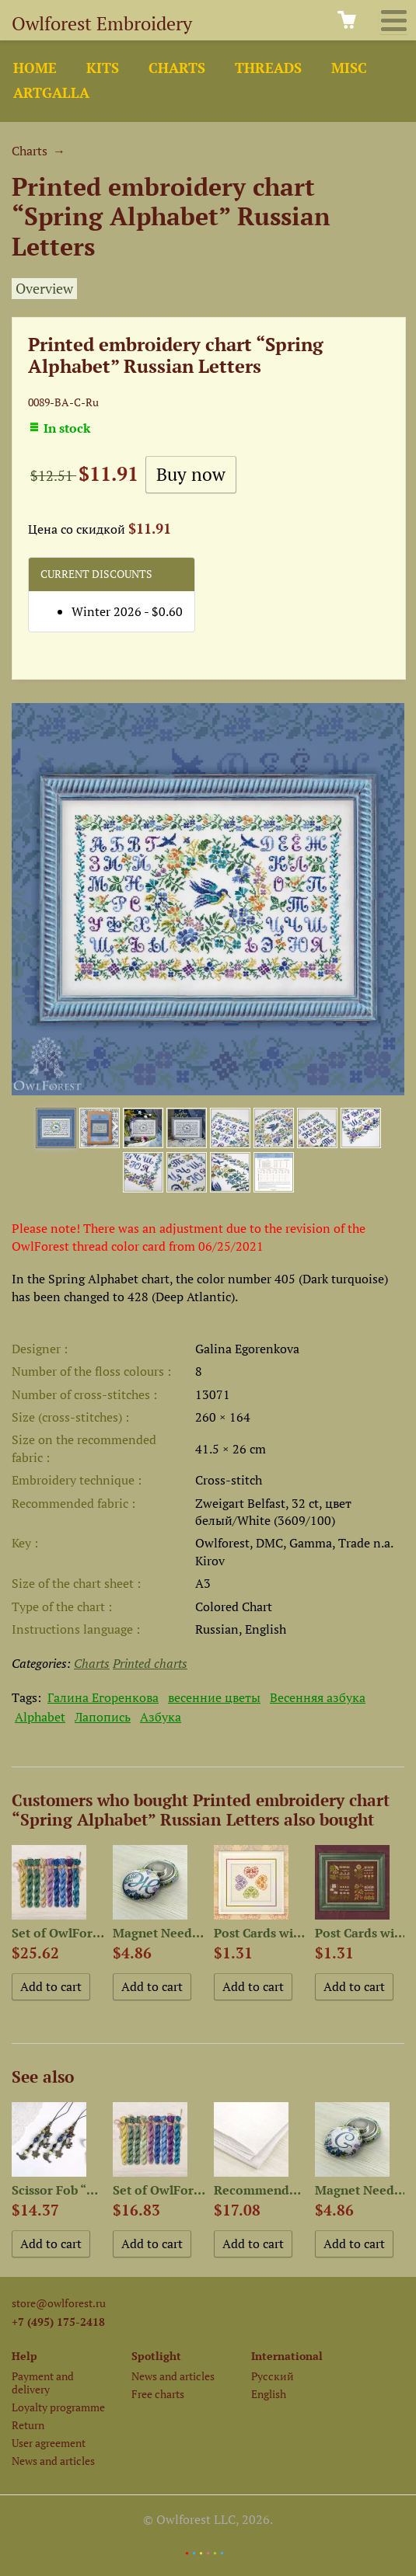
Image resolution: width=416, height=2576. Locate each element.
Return (28, 2425)
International (287, 2355)
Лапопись (103, 1716)
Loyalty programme (58, 2407)
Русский (272, 2376)
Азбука (160, 1716)
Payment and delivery (43, 2383)
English (268, 2393)
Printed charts (150, 1663)
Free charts (157, 2393)
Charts (177, 68)
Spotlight (156, 2355)
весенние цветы (214, 1697)
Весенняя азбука (317, 1697)
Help (24, 2355)
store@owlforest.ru (59, 2303)
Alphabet (40, 1716)
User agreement (49, 2442)
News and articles (53, 2460)
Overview (44, 289)
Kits (102, 68)
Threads (268, 68)
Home (35, 68)
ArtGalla (51, 93)
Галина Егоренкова (103, 1697)
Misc (349, 68)
